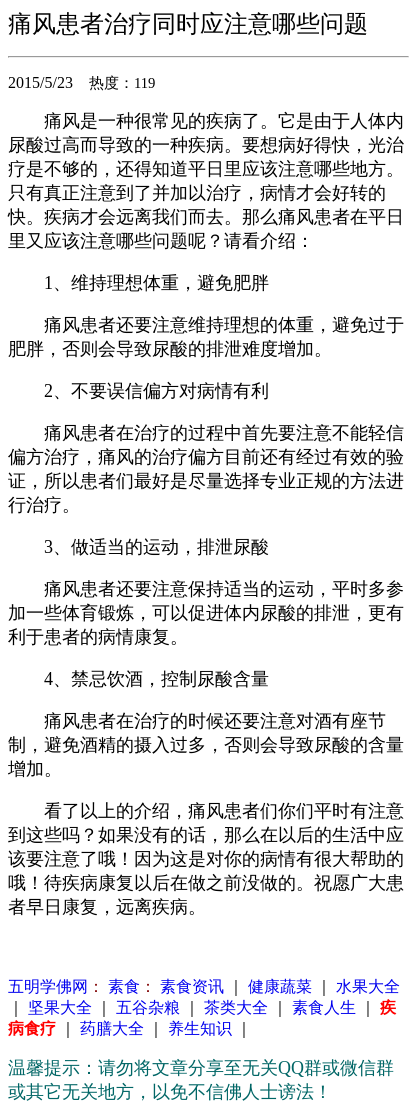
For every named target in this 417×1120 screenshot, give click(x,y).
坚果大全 (60, 1007)
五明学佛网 (48, 986)
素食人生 (324, 1007)
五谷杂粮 (148, 1007)
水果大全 (368, 986)
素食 (122, 986)
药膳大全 (112, 1028)
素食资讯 (192, 986)
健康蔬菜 (280, 986)
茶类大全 (236, 1007)
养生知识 (200, 1028)
